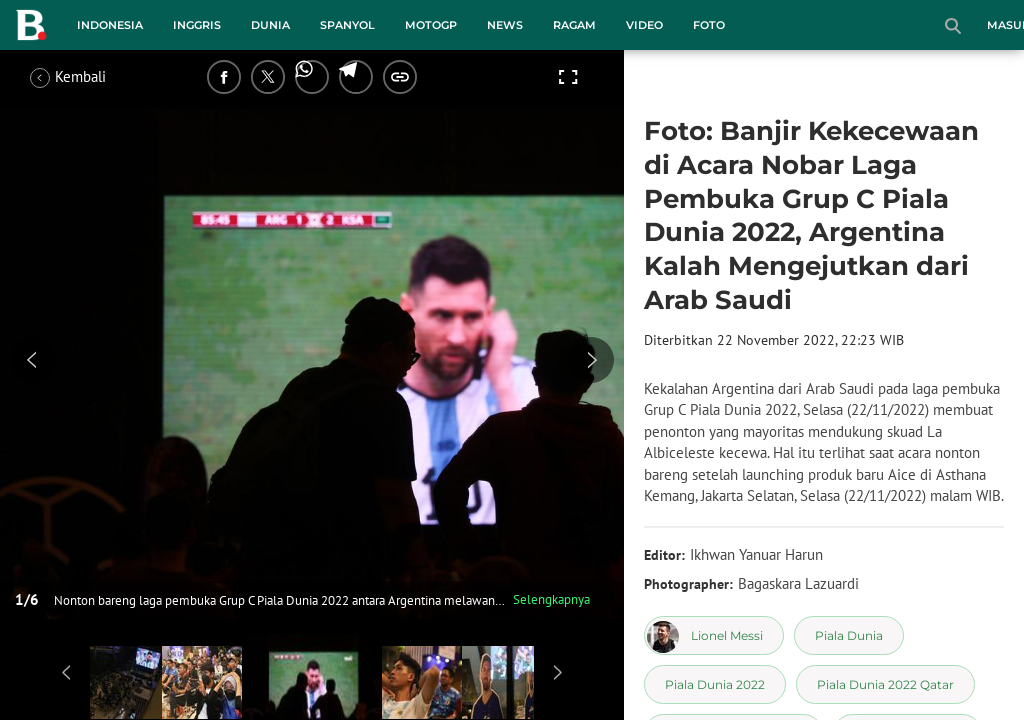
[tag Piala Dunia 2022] (715, 684)
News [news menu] (505, 25)
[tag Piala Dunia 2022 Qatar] (885, 684)
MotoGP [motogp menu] (431, 25)
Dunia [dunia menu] (270, 25)
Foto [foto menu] (709, 25)
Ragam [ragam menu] (574, 25)
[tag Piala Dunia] (849, 635)
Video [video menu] (644, 25)
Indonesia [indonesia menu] (110, 25)
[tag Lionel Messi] (714, 635)
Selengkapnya (551, 599)
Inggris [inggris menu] (197, 25)
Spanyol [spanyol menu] (347, 25)
